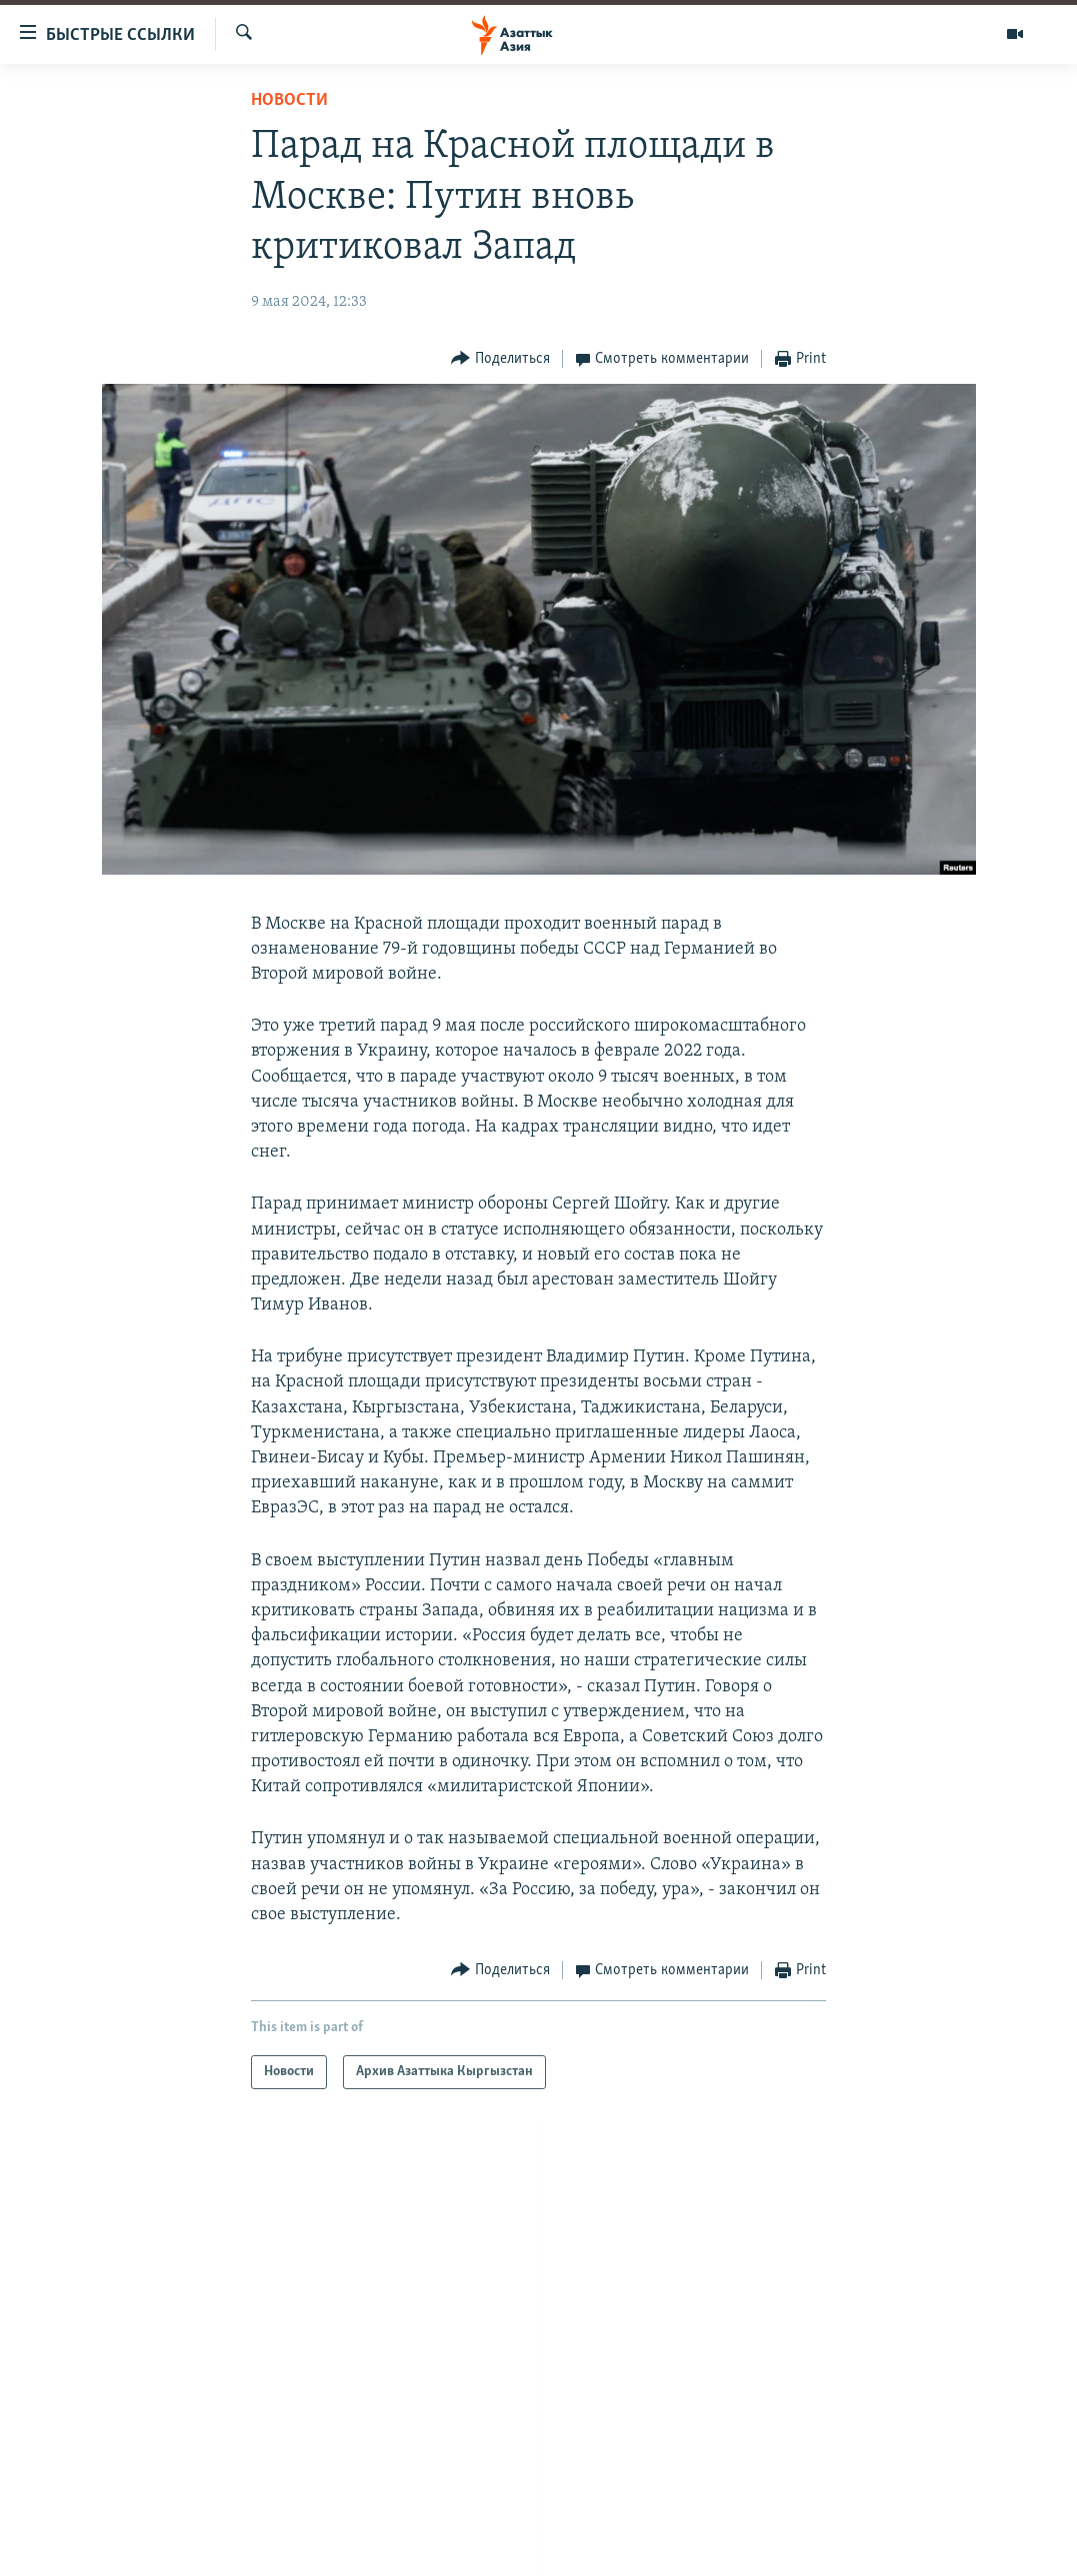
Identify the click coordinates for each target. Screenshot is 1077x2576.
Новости (289, 100)
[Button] (500, 359)
